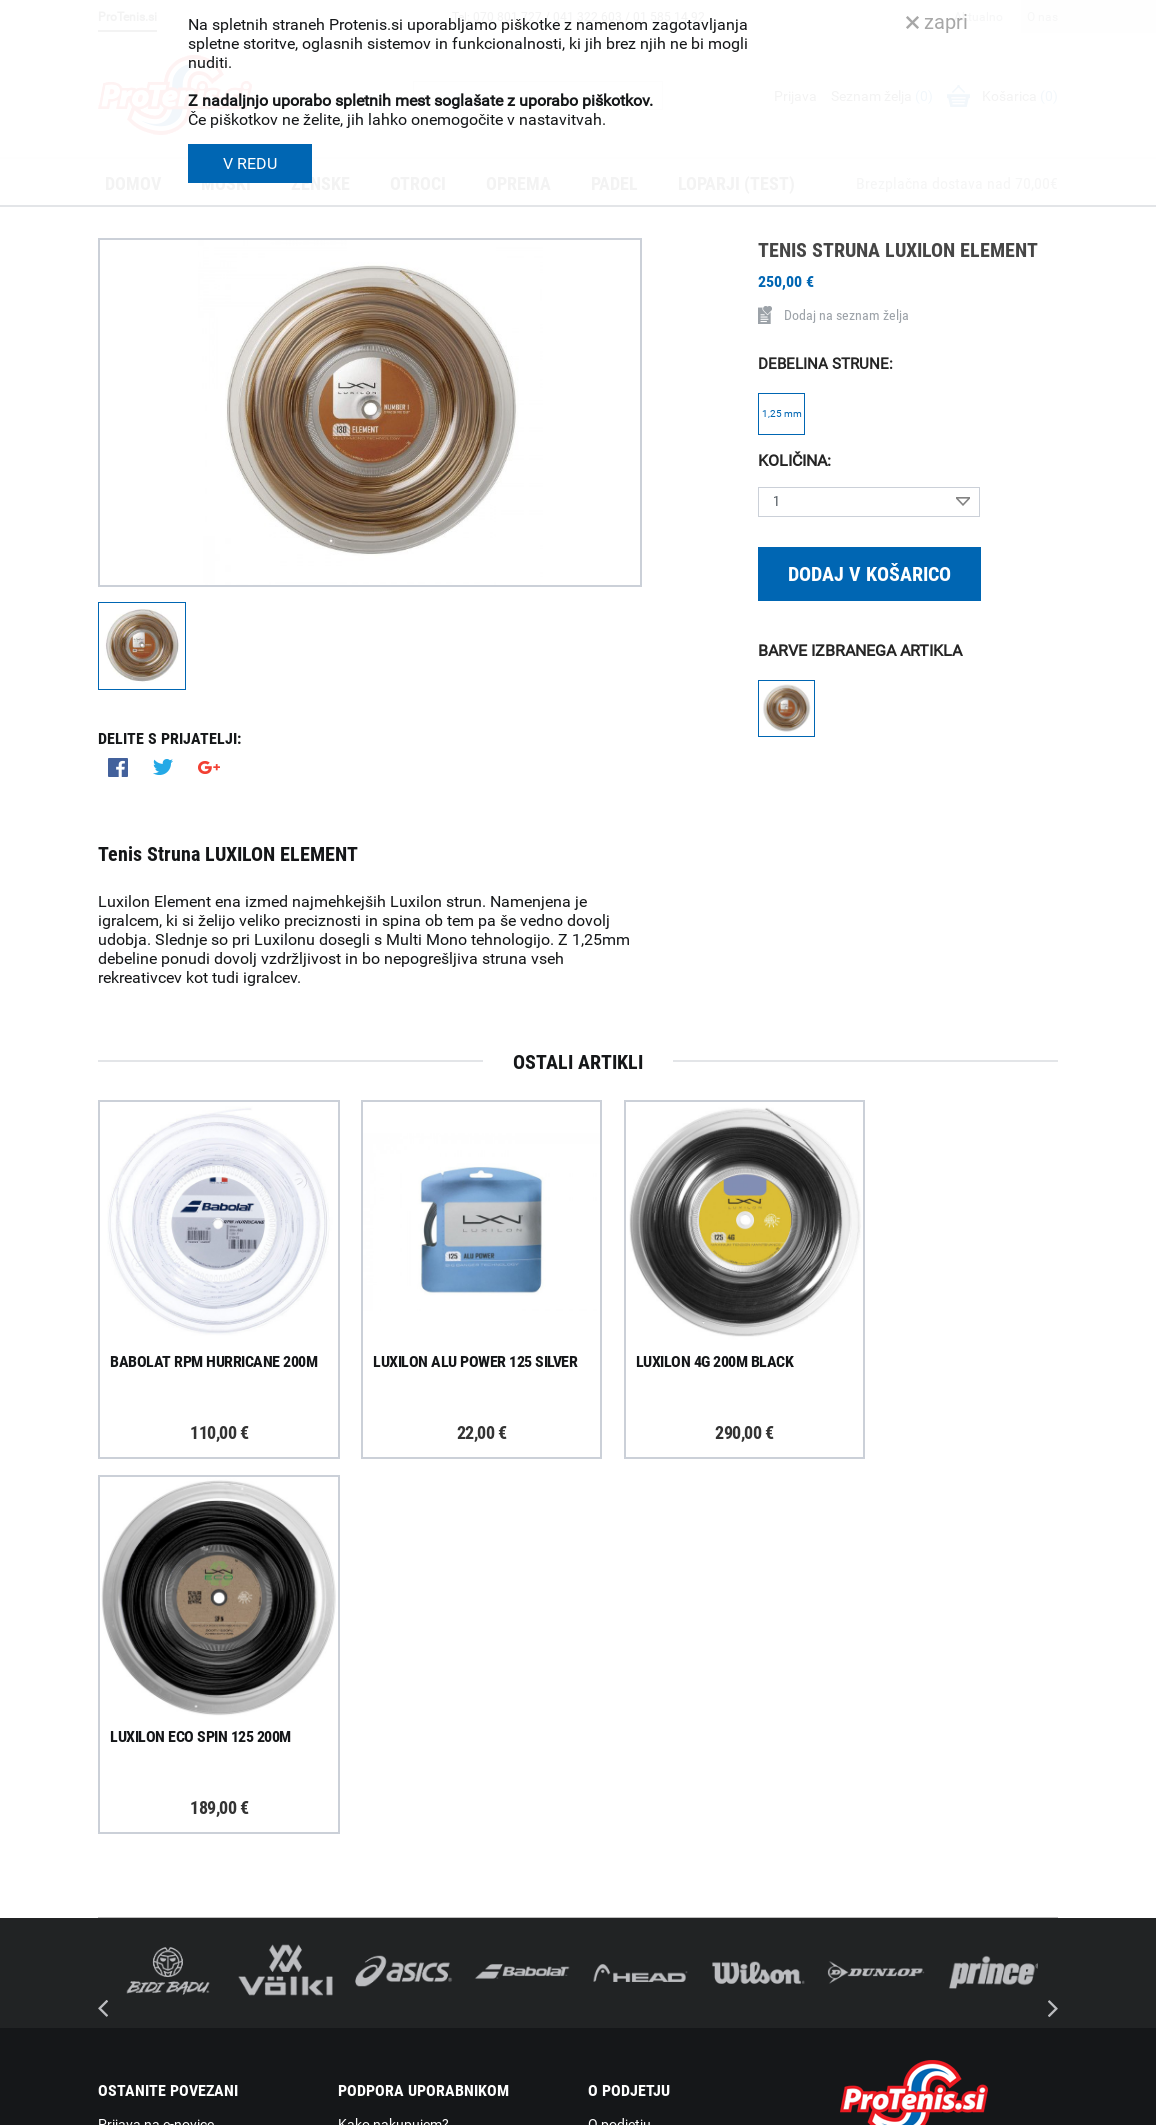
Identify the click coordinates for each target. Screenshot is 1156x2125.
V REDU (250, 163)
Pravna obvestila (390, 1983)
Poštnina (366, 1801)
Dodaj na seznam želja (833, 315)
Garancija (368, 1853)
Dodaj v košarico (869, 574)
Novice (609, 1932)
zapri (937, 22)
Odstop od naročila (397, 1905)
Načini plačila (379, 1931)
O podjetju (619, 1749)
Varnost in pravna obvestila (399, 2103)
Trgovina (615, 1775)
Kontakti (614, 1801)
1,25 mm (782, 413)
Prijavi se (148, 1793)
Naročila (364, 1827)
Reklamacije (375, 1879)
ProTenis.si (871, 2036)
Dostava (364, 1775)
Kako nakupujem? (393, 1749)
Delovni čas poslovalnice (663, 1827)
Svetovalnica (627, 1958)
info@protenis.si (941, 1984)
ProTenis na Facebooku (208, 1854)
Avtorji (1040, 2103)
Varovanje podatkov (400, 1957)
